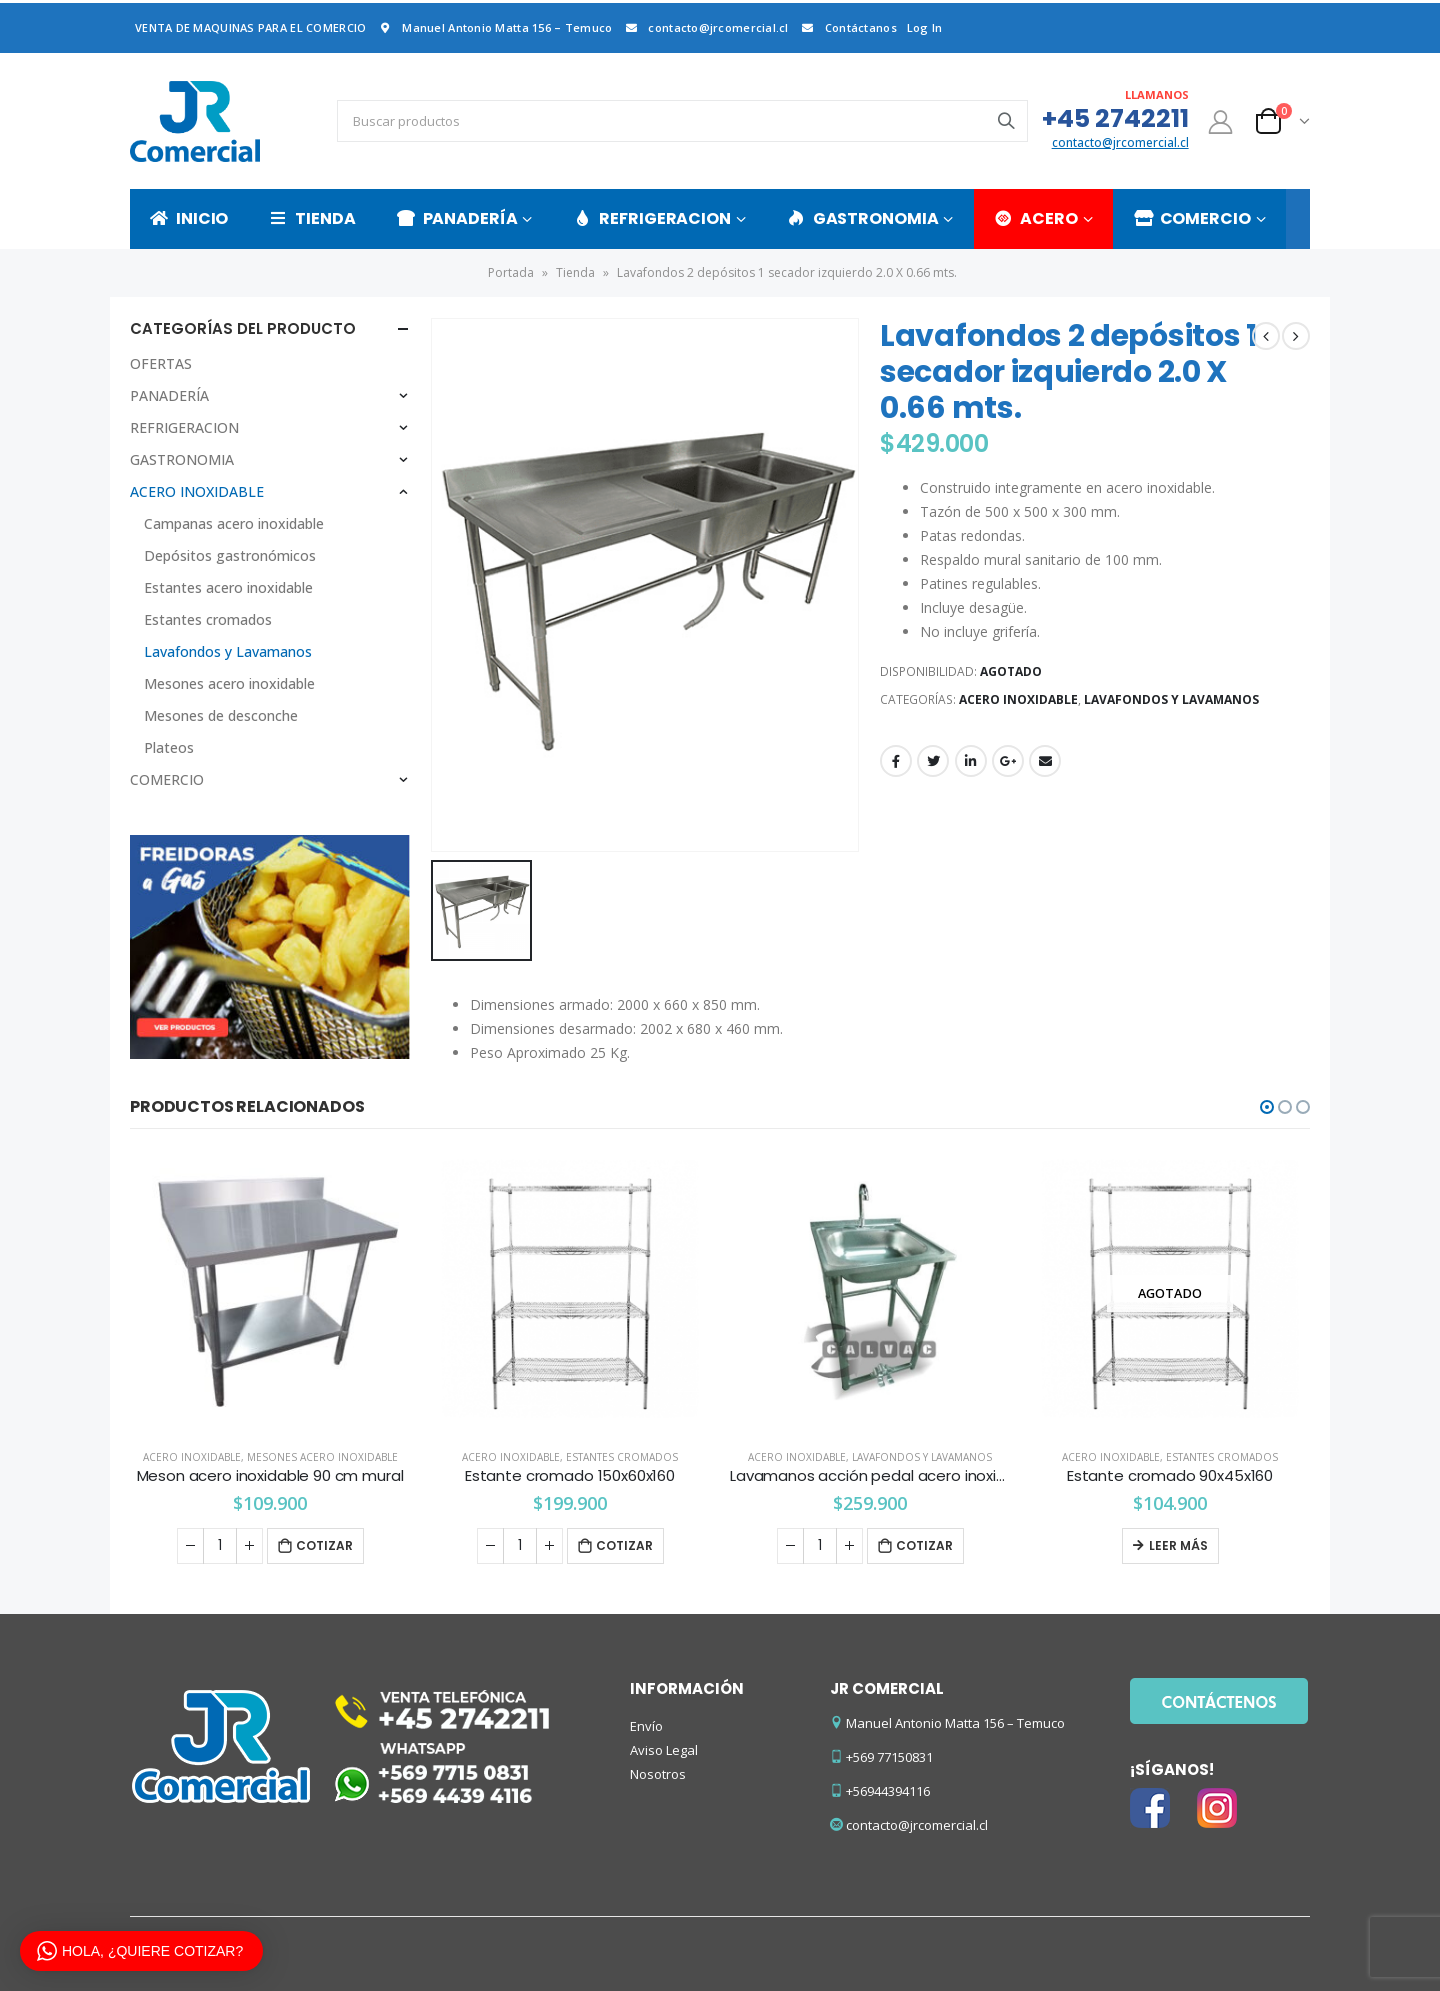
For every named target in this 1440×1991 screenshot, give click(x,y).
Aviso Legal (664, 1750)
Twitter (933, 761)
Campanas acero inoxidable (234, 523)
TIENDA (312, 218)
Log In (925, 27)
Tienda (575, 272)
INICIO (189, 218)
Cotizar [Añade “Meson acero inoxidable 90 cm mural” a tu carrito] (324, 1545)
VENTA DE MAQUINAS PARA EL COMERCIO (250, 27)
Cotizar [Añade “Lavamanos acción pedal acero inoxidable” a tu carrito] (924, 1545)
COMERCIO (1192, 218)
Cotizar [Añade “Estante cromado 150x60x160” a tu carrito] (624, 1545)
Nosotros (658, 1774)
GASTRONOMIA (863, 218)
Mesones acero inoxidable (229, 683)
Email (1045, 761)
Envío (646, 1726)
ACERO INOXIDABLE (1018, 699)
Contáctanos (848, 27)
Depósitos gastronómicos (230, 555)
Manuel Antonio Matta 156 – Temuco (494, 27)
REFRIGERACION (651, 218)
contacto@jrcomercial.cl (705, 27)
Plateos (169, 747)
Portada (511, 272)
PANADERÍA (457, 218)
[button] (1267, 1107)
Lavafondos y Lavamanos (1171, 699)
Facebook (896, 761)
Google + (1008, 761)
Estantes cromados (208, 619)
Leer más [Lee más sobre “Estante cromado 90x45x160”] (1178, 1545)
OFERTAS (161, 363)
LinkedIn (971, 761)
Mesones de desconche (221, 715)
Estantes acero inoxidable (228, 587)
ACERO (1035, 218)
